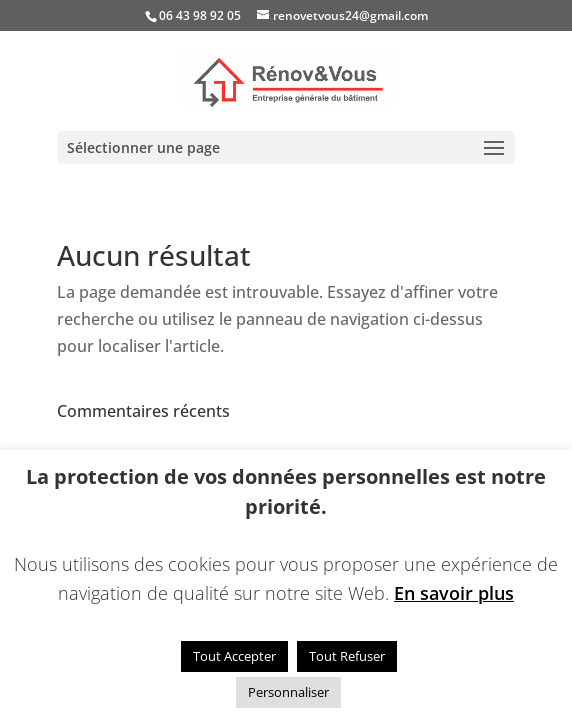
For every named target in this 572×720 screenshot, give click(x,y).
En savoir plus (454, 593)
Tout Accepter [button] (234, 656)
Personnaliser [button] (288, 692)
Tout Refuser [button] (347, 656)
